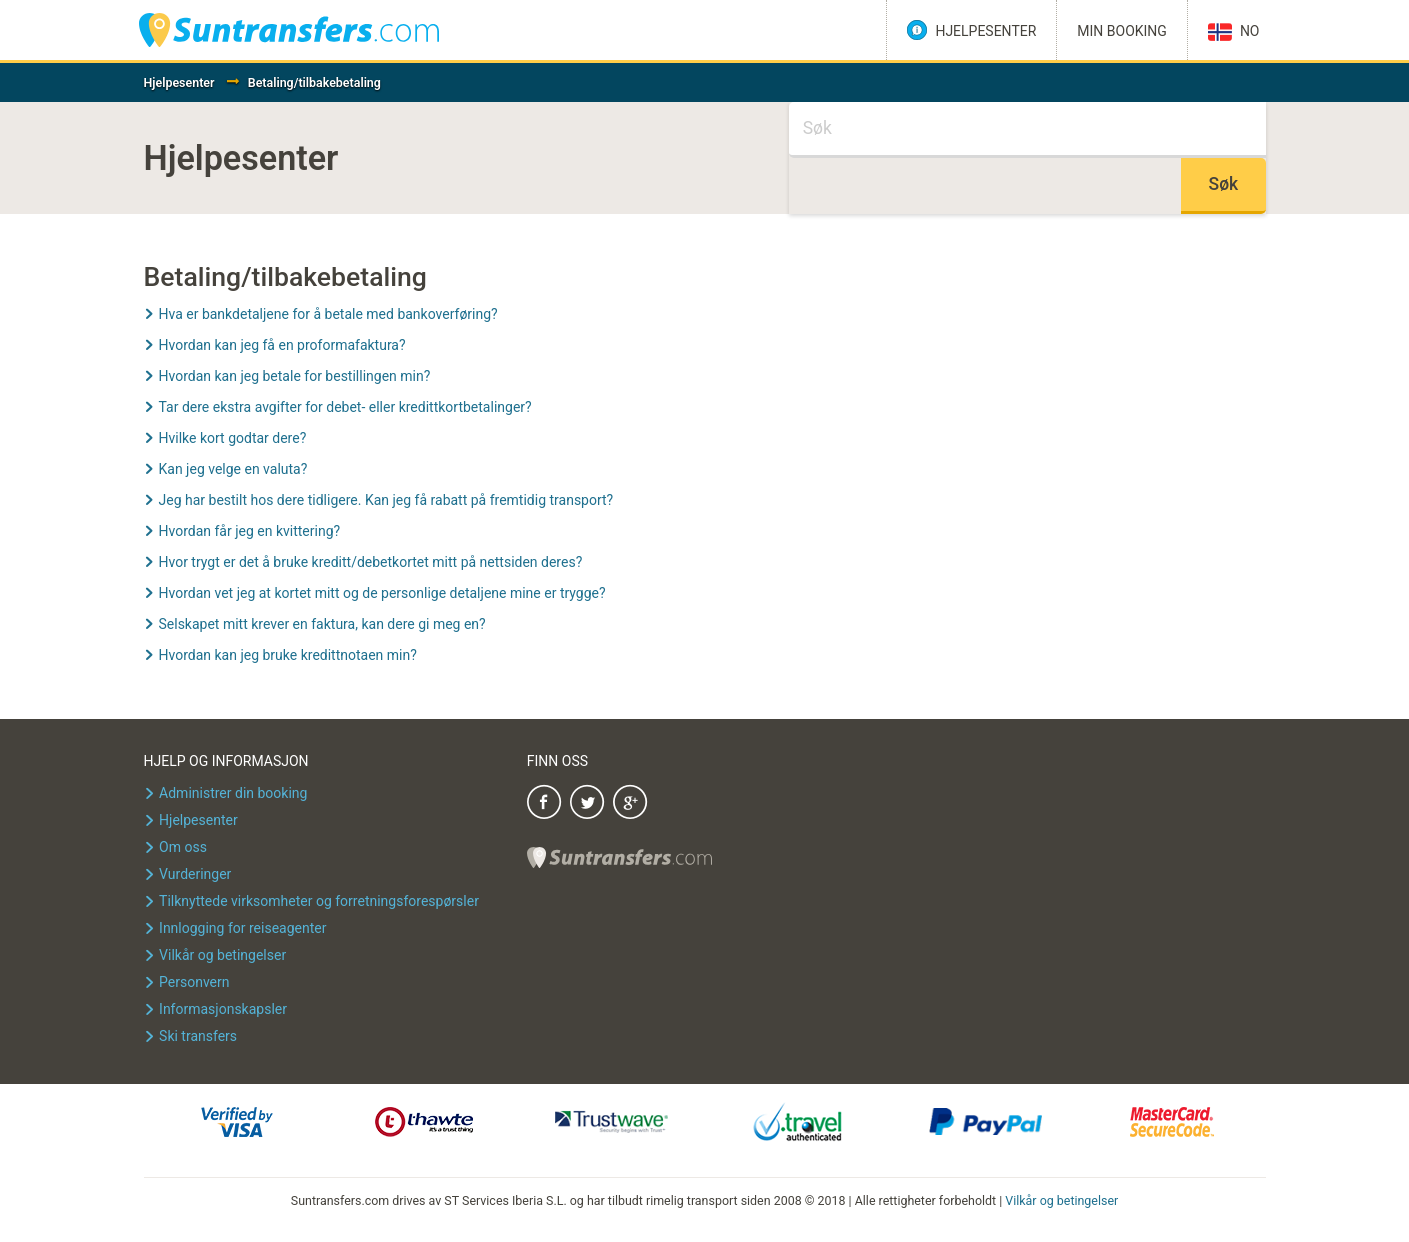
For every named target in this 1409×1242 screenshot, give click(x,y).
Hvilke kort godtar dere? (233, 438)
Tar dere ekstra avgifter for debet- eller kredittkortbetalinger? (345, 407)
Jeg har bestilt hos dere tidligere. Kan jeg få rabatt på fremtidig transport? (386, 500)
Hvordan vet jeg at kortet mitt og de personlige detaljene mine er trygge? (382, 593)
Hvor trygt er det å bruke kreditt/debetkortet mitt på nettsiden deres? (371, 562)
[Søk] (1027, 130)
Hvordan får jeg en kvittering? (250, 531)
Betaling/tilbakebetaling (314, 82)
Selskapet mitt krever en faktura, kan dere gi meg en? (322, 624)
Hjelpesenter (179, 82)
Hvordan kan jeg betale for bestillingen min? (295, 376)
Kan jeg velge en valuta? (233, 469)
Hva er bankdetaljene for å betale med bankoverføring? (328, 314)
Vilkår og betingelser (1061, 1200)
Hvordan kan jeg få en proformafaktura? (282, 345)
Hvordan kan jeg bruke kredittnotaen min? (288, 655)
